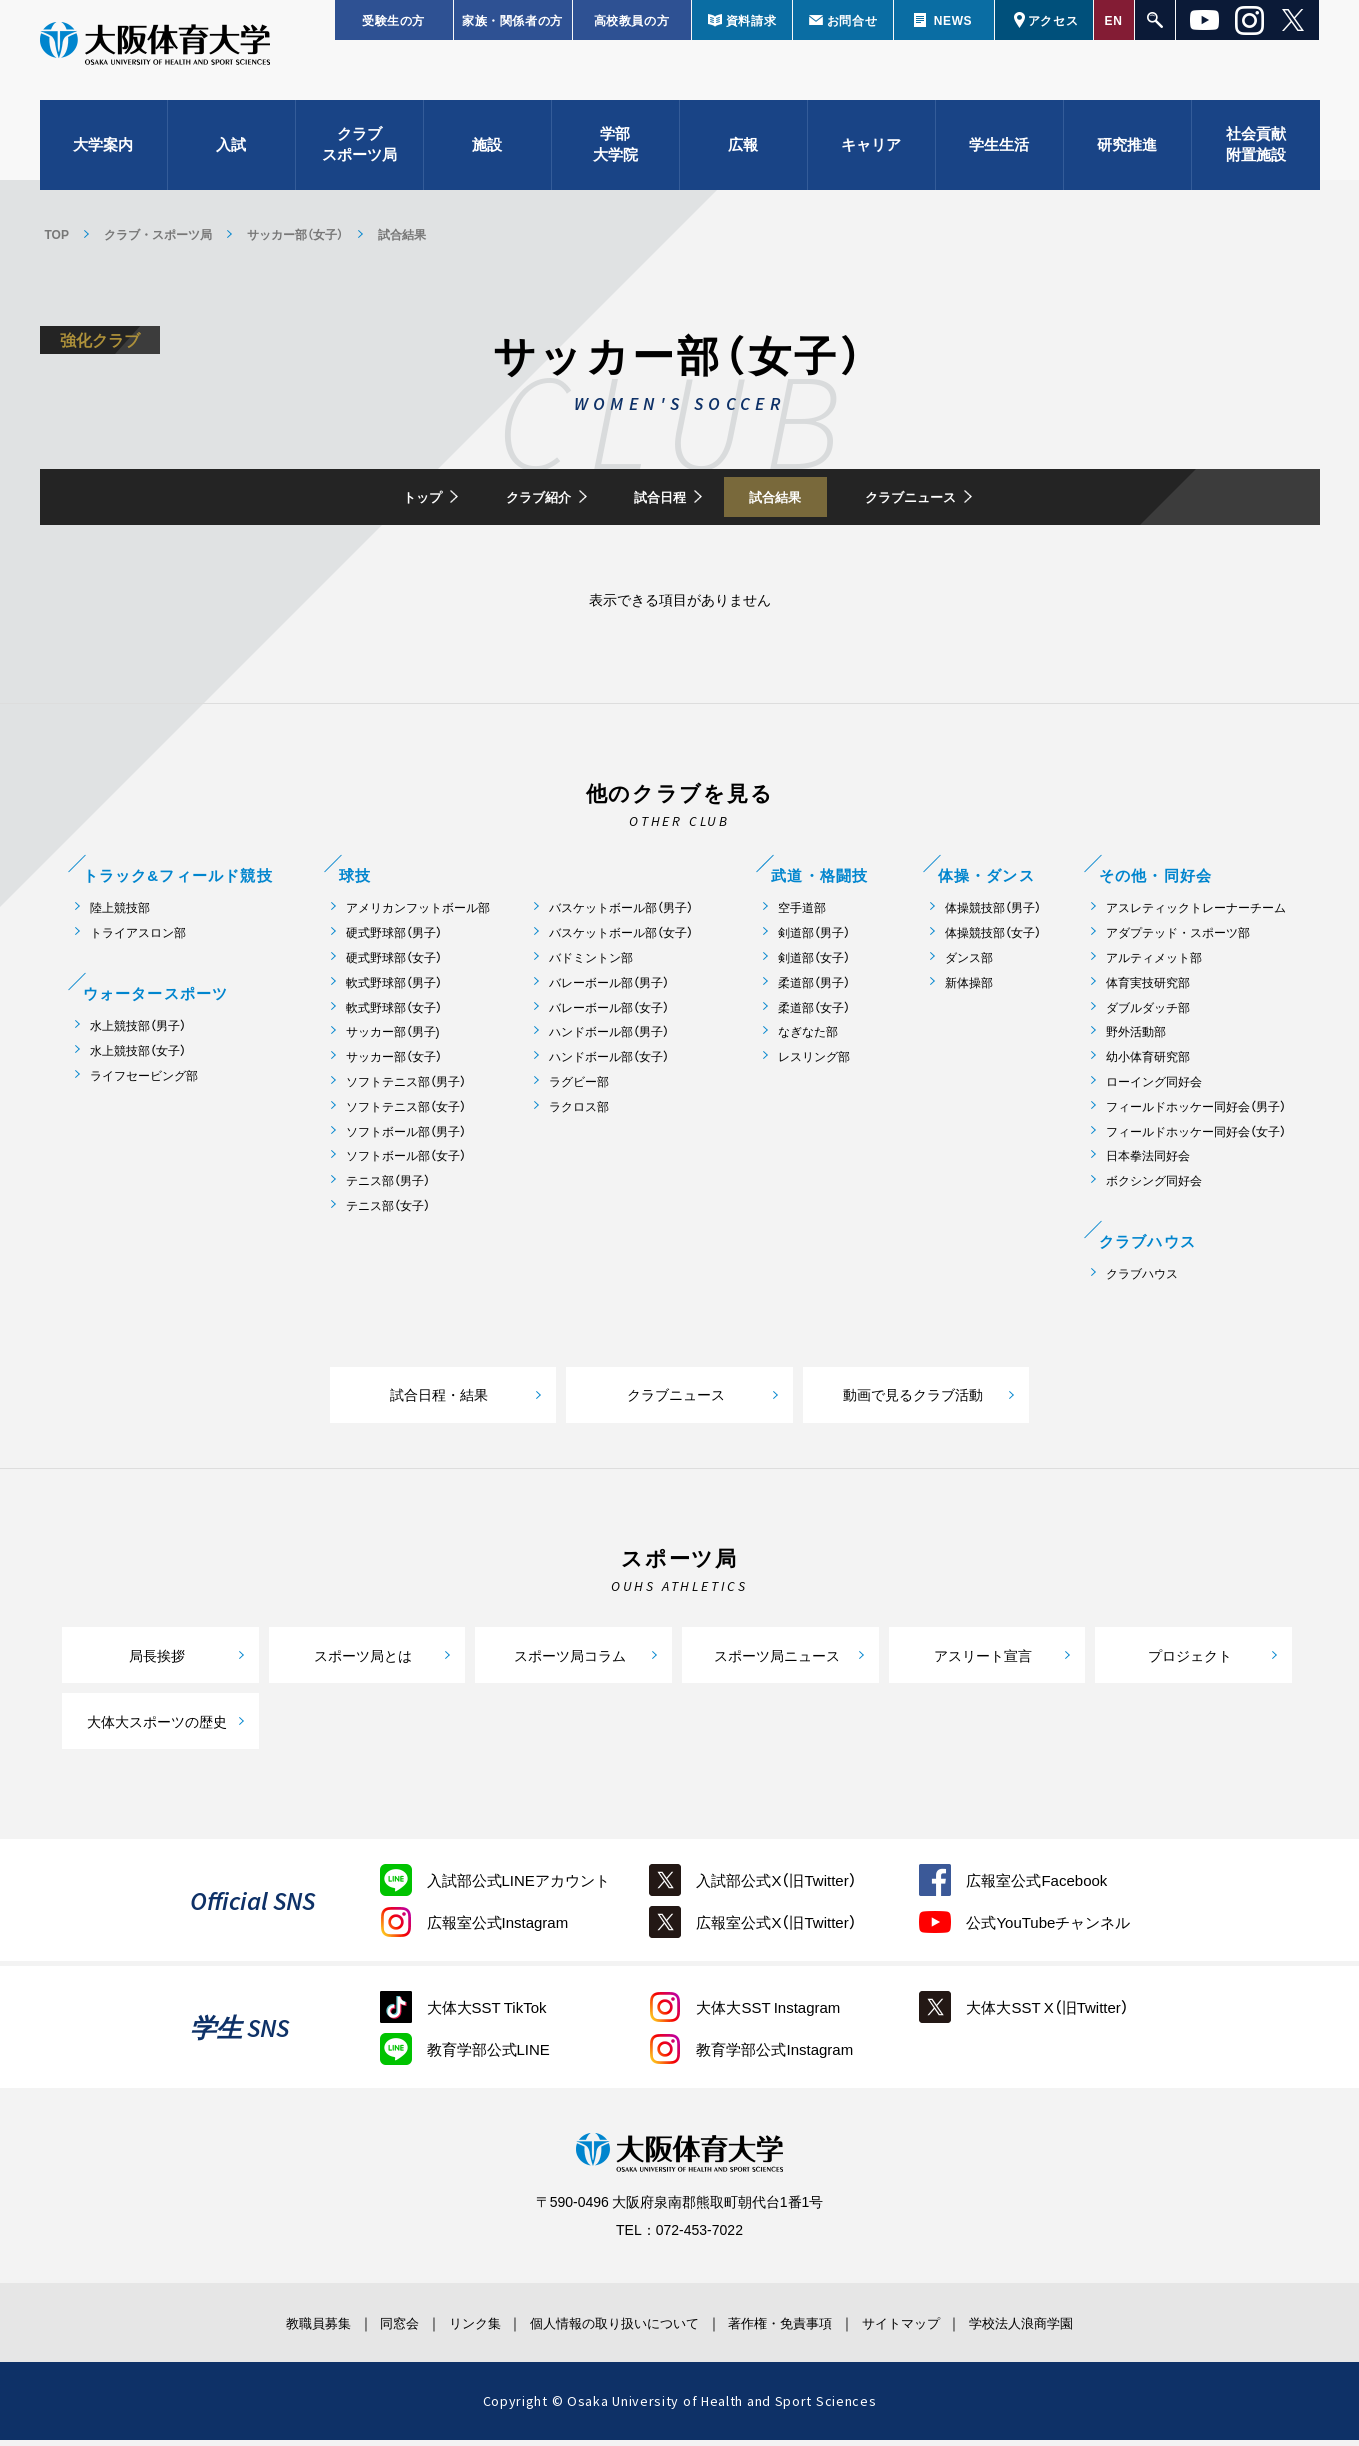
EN (1114, 20)
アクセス (1053, 20)
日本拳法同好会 (1148, 1162)
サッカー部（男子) (393, 1038)
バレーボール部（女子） (609, 1013)
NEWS (953, 20)
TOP (57, 234)
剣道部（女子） (814, 963)
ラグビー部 (579, 1087)
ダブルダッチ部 (1148, 1013)
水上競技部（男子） (138, 1031)
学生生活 (999, 160)
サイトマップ (943, 2329)
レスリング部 (814, 1063)
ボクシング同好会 (1154, 1187)
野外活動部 (1136, 1038)
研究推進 (1127, 160)
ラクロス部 (579, 1112)
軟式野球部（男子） (394, 988)
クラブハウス (1142, 1279)
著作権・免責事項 (801, 2329)
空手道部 (802, 914)
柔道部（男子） (814, 988)
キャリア (871, 160)
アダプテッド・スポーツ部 (1178, 939)
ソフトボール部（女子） (406, 1162)
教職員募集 (254, 2329)
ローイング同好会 (1154, 1087)
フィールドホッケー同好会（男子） (1196, 1112)
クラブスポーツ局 (359, 160)
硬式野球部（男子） (394, 939)
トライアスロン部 (138, 939)
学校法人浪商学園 (1085, 2329)
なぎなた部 (808, 1038)
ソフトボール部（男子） (406, 1137)
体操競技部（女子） (993, 939)
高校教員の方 (632, 20)
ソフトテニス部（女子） (406, 1112)
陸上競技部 (120, 914)
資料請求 (751, 20)
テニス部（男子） (388, 1187)
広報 (743, 160)
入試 (231, 160)
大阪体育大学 (155, 62)
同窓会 (354, 2329)
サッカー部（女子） (295, 234)
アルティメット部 (1154, 963)
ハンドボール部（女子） (609, 1063)
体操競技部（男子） (993, 914)
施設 (487, 160)
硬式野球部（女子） (394, 963)
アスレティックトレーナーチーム (1196, 914)
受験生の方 (393, 20)
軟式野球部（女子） (394, 1013)
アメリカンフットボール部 (418, 914)
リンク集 (447, 2329)
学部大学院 (615, 160)
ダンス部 (969, 963)
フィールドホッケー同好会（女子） (1196, 1137)
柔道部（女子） (814, 1013)
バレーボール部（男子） (609, 988)
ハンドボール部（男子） (609, 1038)
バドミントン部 (591, 963)
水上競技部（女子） (138, 1056)
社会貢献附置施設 (1256, 160)
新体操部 (969, 988)
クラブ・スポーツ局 (158, 234)
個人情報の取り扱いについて (610, 2329)
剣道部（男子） (814, 939)
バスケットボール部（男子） (621, 914)
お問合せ (852, 20)
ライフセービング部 (144, 1081)
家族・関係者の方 (512, 20)
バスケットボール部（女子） (621, 939)
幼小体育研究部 (1148, 1063)
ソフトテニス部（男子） (406, 1087)
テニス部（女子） (388, 1211)
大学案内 (103, 160)
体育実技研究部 (1148, 988)
